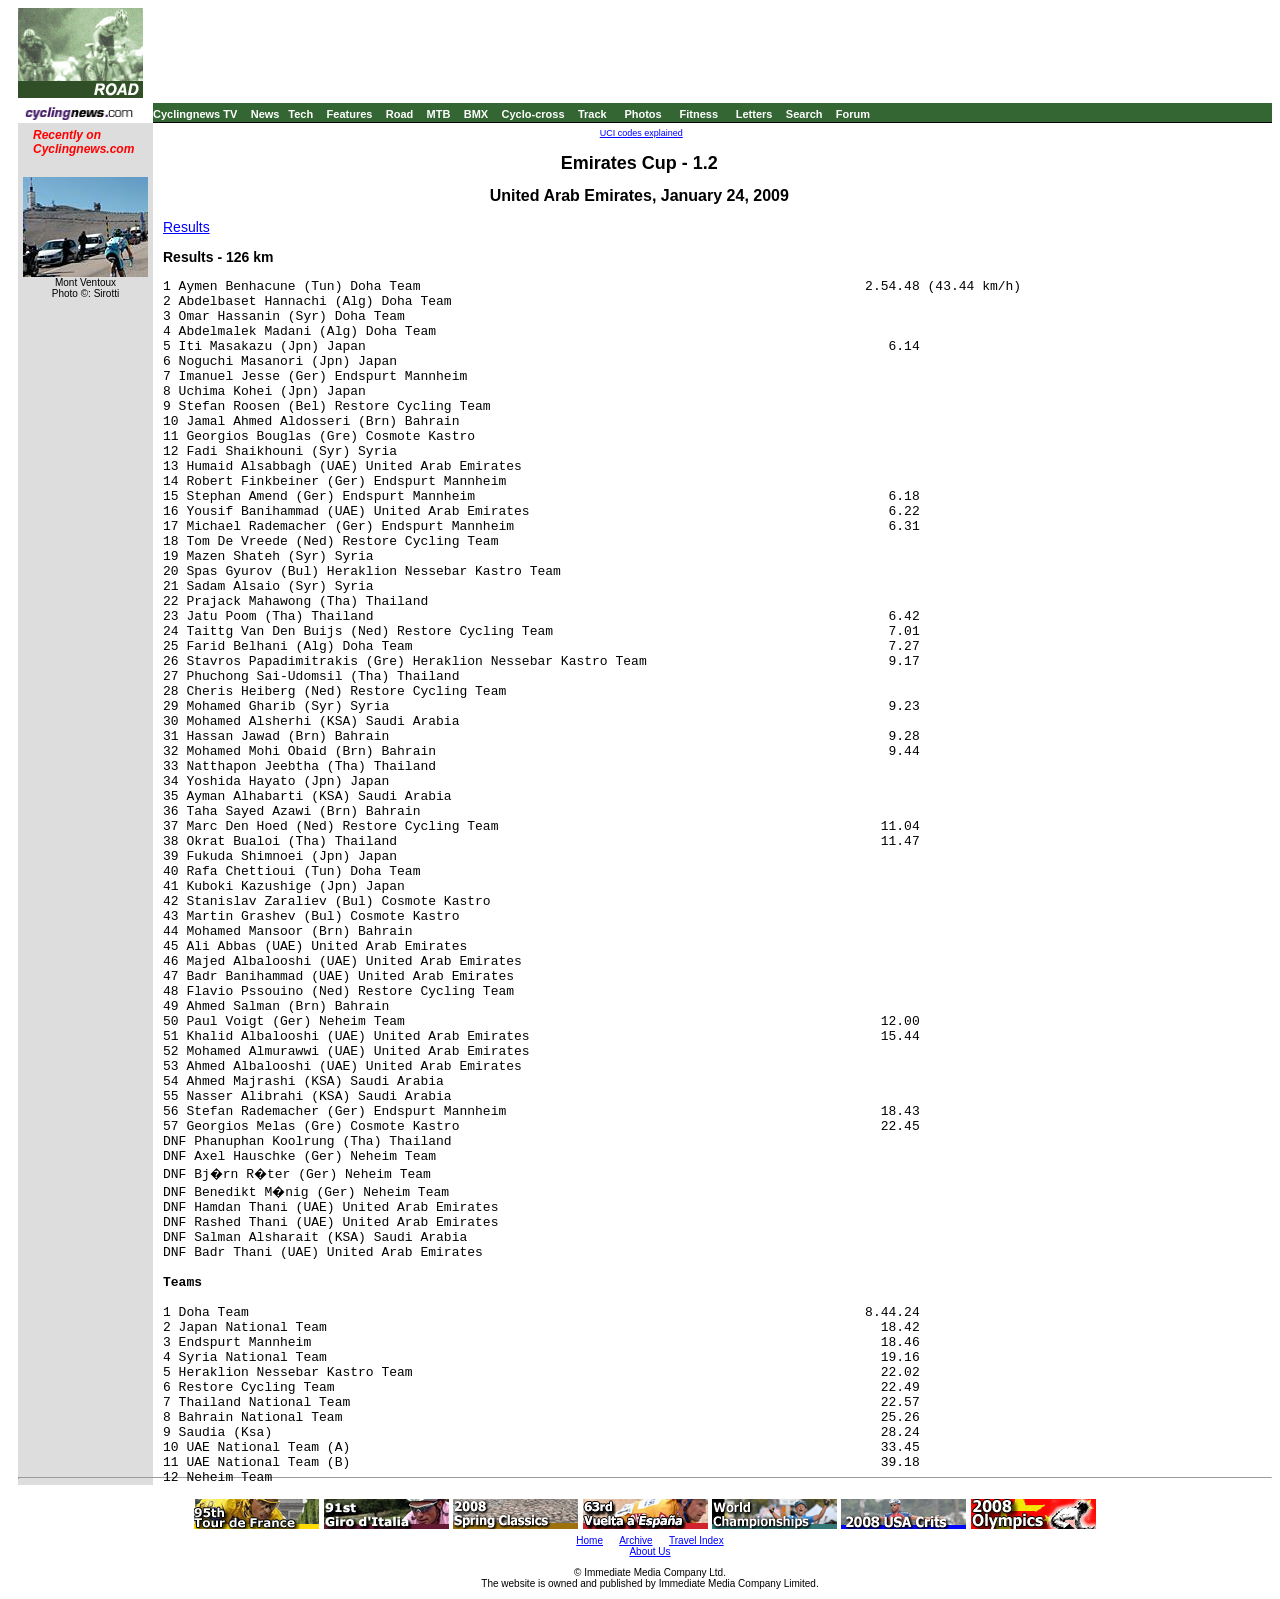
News (265, 114)
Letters (754, 114)
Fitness (698, 114)
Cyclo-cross (533, 114)
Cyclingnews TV (195, 114)
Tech (300, 114)
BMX (476, 114)
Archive (635, 1540)
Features (350, 114)
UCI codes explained (641, 133)
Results (186, 227)
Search (804, 114)
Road (400, 114)
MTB (439, 114)
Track (592, 114)
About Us (649, 1551)
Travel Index (696, 1540)
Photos (642, 114)
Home (589, 1540)
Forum (853, 114)
